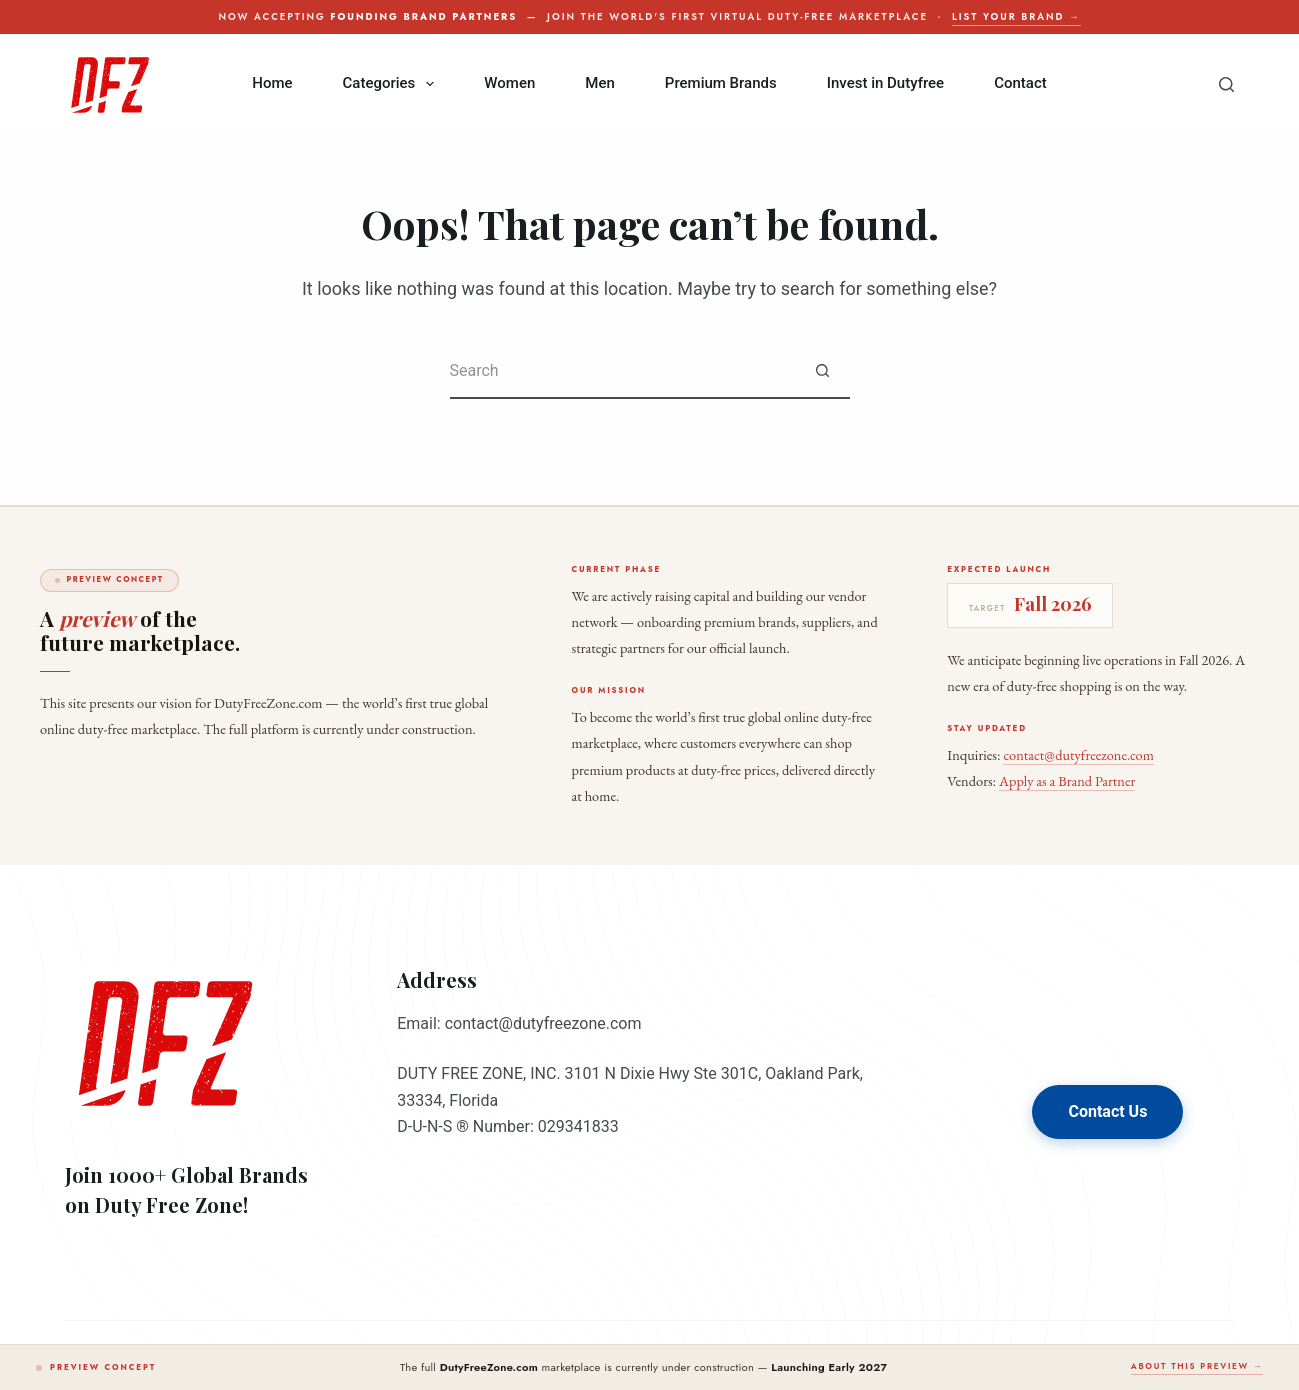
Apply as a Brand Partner (1067, 780)
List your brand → (1016, 17)
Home (272, 83)
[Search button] (822, 371)
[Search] (1226, 84)
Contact (1020, 83)
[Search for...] (622, 371)
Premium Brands (721, 83)
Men (600, 83)
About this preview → (1197, 1366)
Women (509, 83)
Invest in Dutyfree (885, 83)
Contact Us (1107, 1111)
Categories (393, 84)
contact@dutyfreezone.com (1078, 754)
